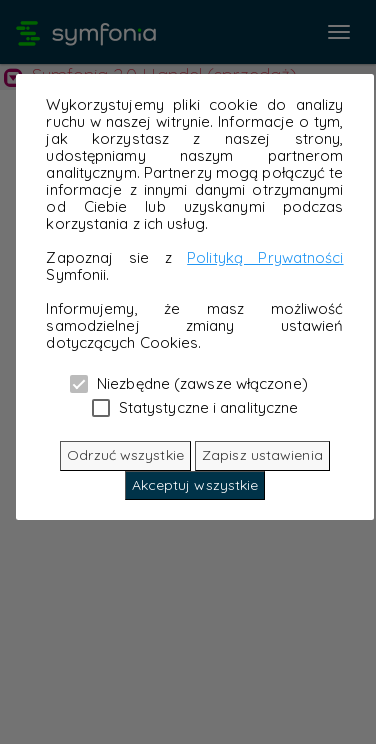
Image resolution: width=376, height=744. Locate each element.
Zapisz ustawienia (262, 455)
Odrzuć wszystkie (125, 455)
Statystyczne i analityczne (195, 407)
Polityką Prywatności (265, 257)
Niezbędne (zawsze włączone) (189, 383)
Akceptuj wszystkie (195, 485)
